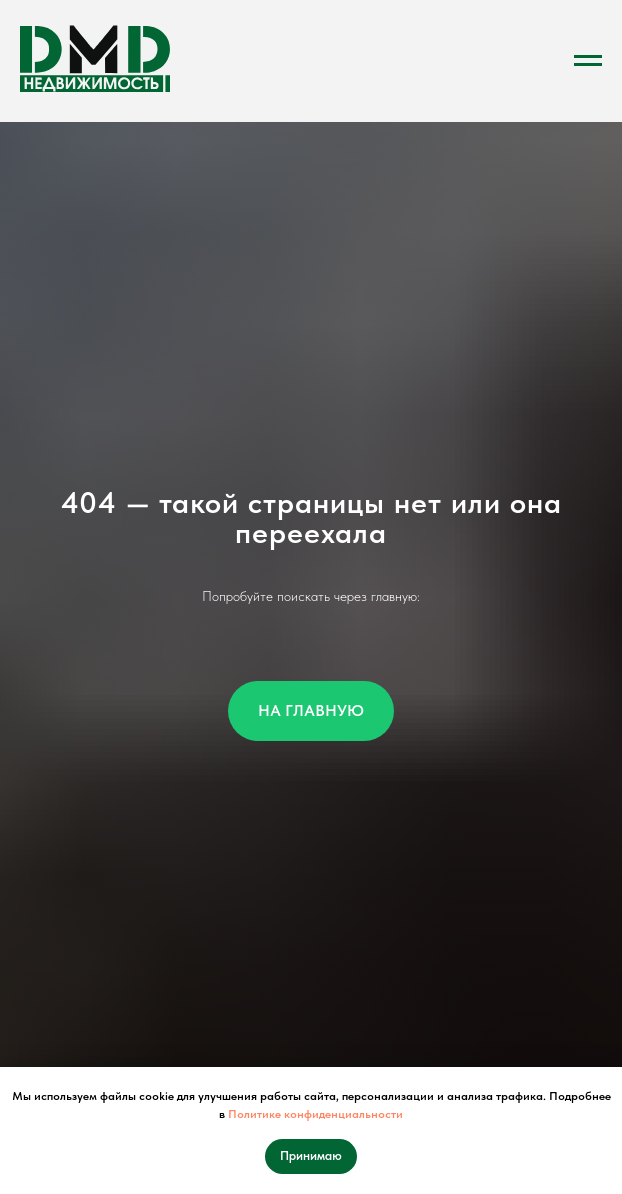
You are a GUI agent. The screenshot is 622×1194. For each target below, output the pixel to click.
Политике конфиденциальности (315, 1114)
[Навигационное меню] (588, 61)
